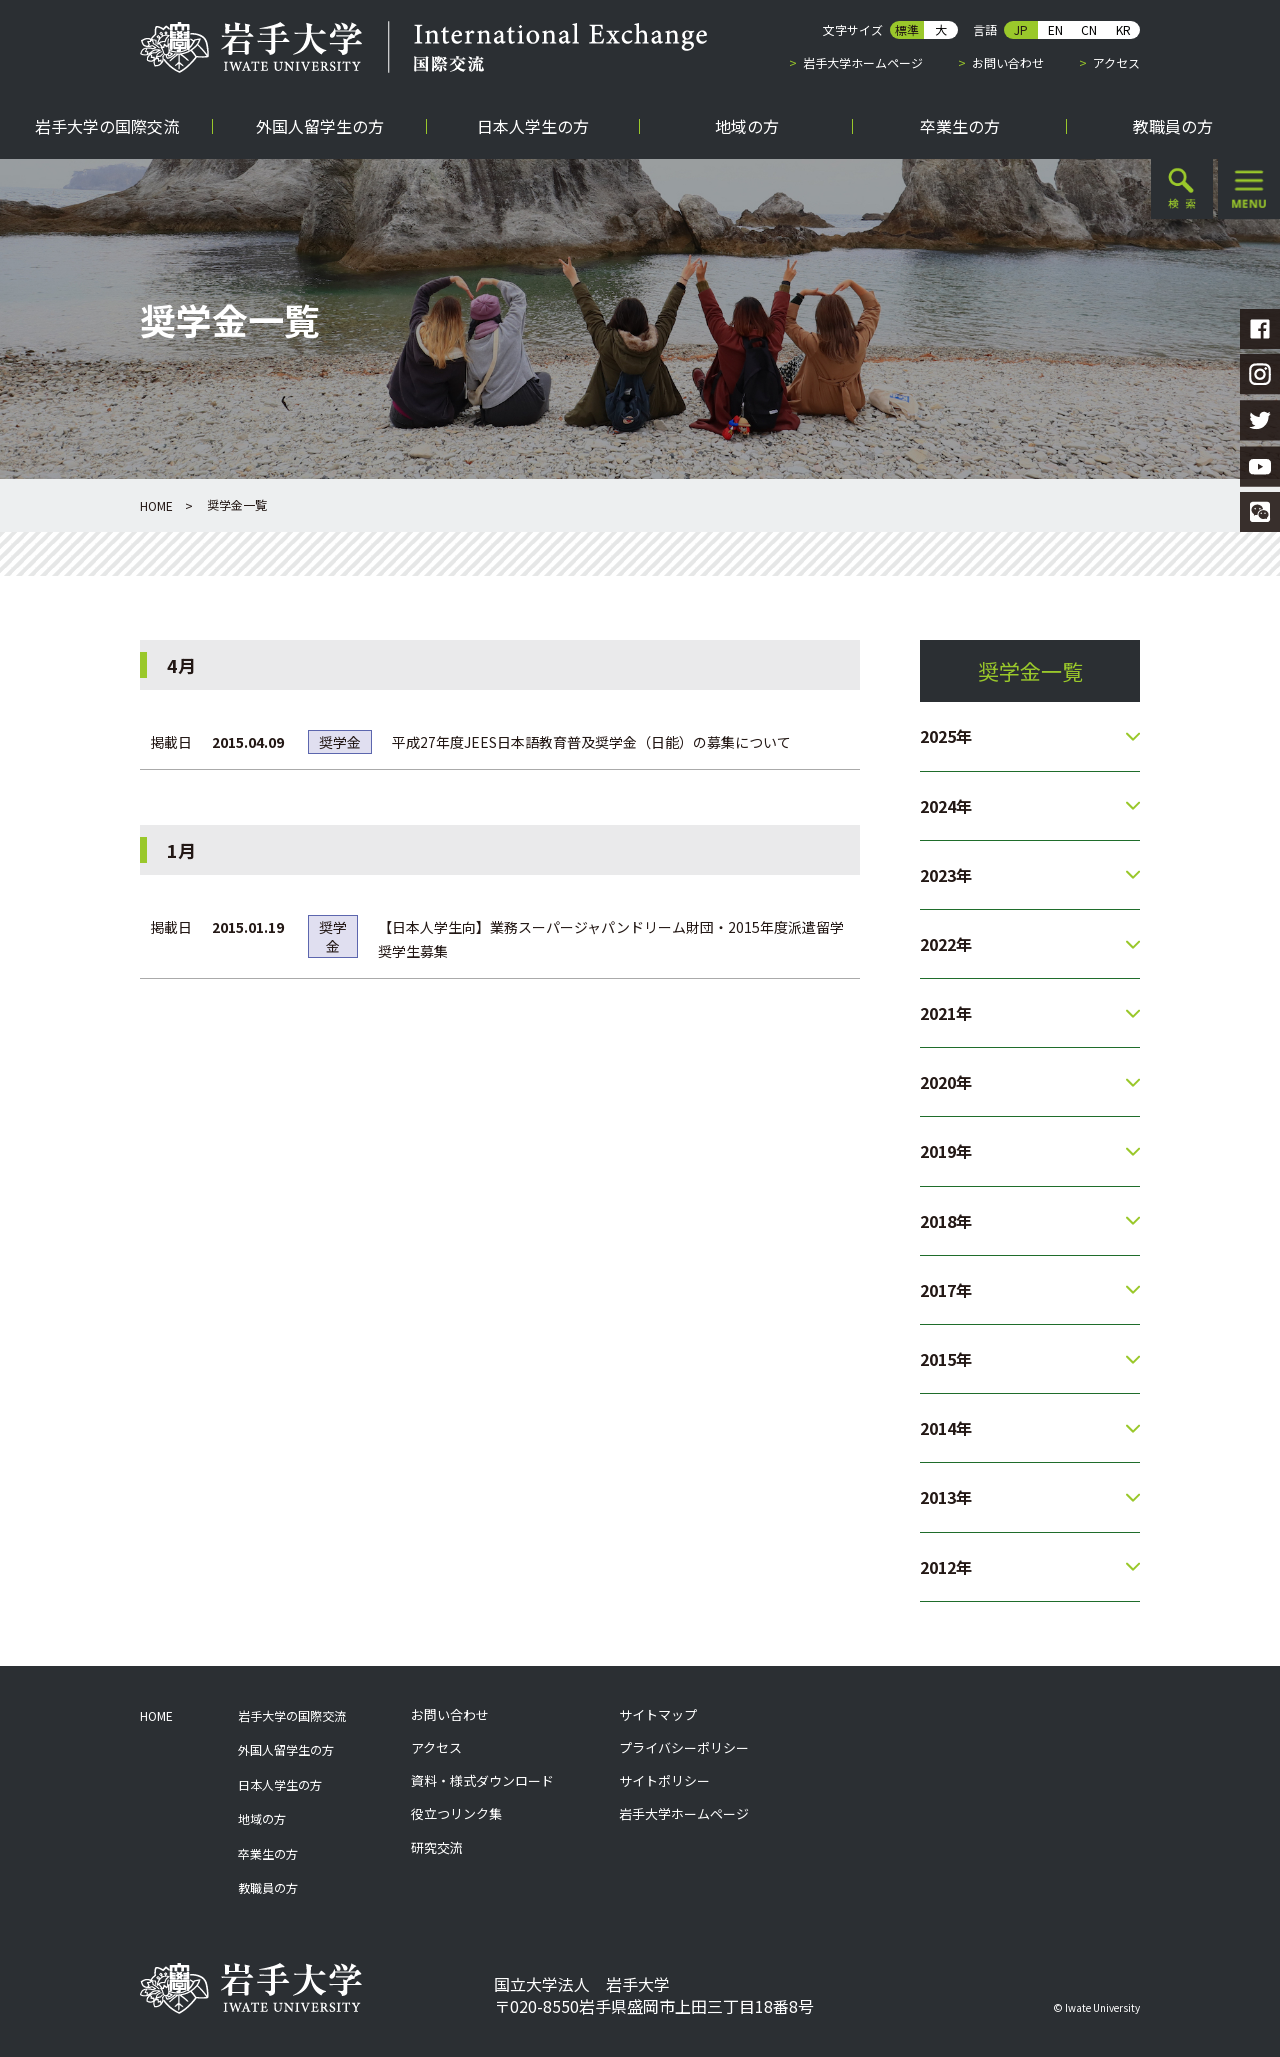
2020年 (946, 1082)
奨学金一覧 (1030, 671)
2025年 (946, 736)
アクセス (1116, 62)
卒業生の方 (268, 1853)
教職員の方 (268, 1887)
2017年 (946, 1290)
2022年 (946, 944)
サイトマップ (658, 1715)
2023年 (946, 875)
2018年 (946, 1221)
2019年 (946, 1151)
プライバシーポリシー (684, 1748)
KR (1123, 29)
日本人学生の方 (280, 1784)
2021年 (946, 1013)
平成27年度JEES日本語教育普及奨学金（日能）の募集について (591, 742)
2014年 (946, 1428)
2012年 (946, 1567)
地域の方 (262, 1818)
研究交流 (437, 1848)
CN (1089, 29)
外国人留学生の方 (286, 1749)
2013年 (946, 1497)
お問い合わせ (1008, 62)
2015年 (946, 1359)
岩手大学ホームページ (863, 62)
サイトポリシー (664, 1781)
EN (1055, 29)
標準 (907, 29)
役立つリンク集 (456, 1814)
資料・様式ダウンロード (482, 1781)
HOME (156, 505)
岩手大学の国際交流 (292, 1715)
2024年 (946, 806)
